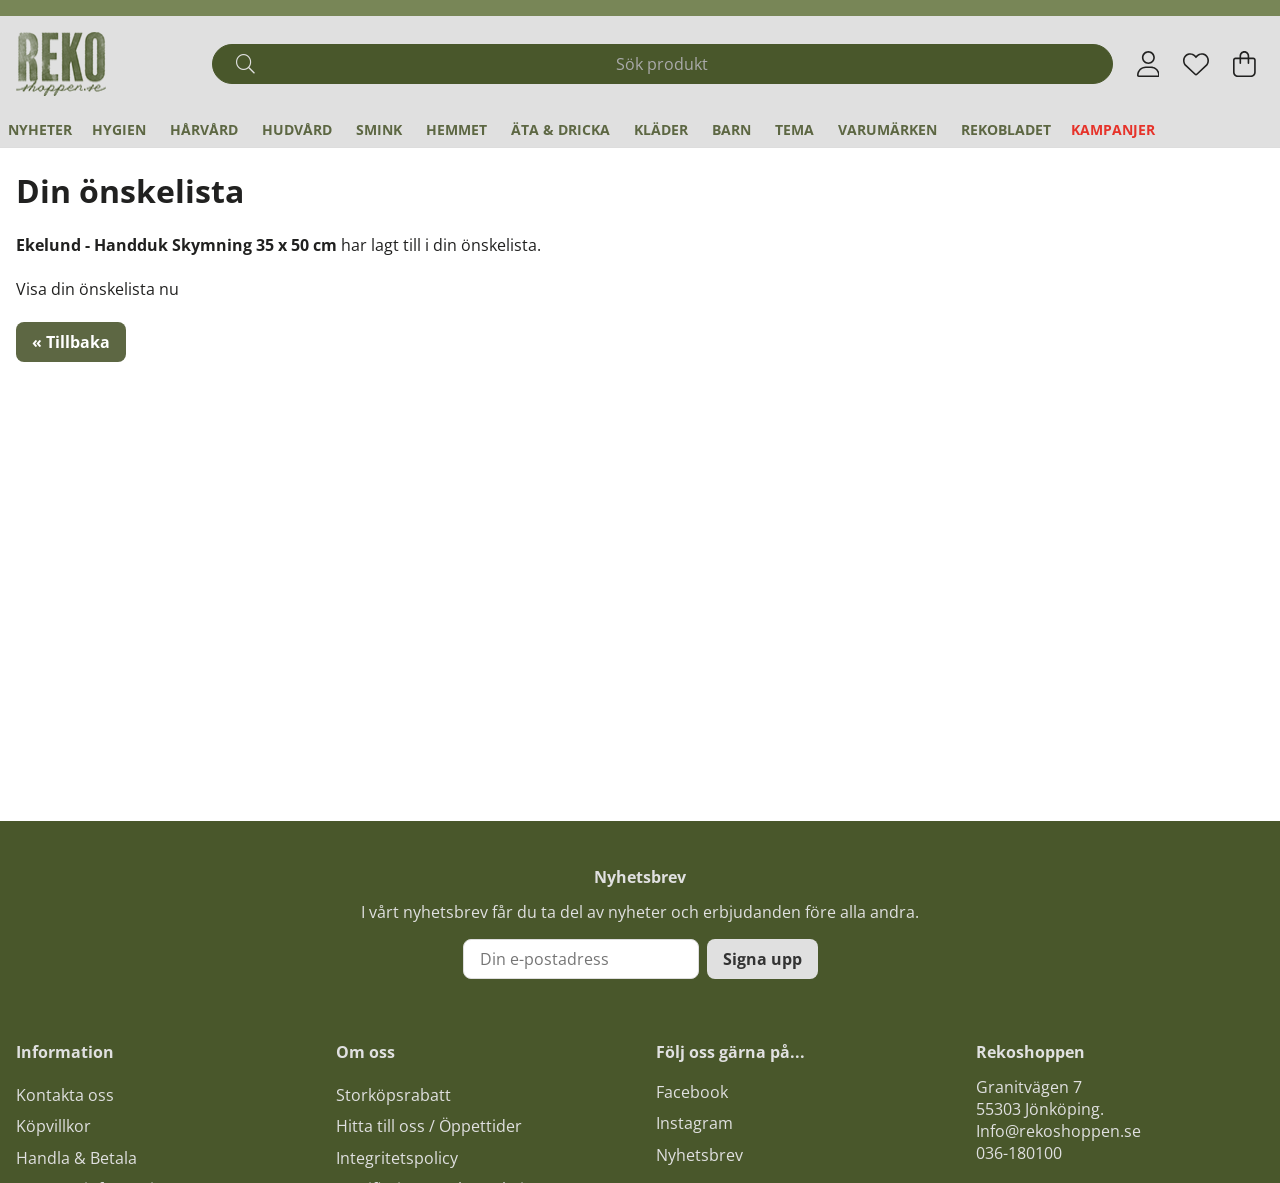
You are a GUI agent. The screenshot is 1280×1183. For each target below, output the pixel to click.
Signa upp (762, 959)
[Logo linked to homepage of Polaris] (61, 64)
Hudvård (297, 129)
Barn (731, 129)
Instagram (694, 1123)
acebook (696, 1092)
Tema (794, 129)
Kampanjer (1113, 129)
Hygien (119, 129)
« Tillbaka (71, 342)
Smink (379, 129)
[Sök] (662, 64)
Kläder (661, 129)
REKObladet (1006, 129)
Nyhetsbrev (699, 1155)
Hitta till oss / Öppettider (429, 1126)
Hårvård (204, 129)
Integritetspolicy (397, 1158)
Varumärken (887, 129)
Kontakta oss (65, 1095)
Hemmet (456, 129)
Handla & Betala (76, 1158)
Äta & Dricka (560, 129)
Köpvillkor (53, 1126)
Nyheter (40, 129)
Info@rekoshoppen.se (1058, 1131)
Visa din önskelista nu (97, 289)
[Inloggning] (1148, 64)
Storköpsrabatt (393, 1095)
